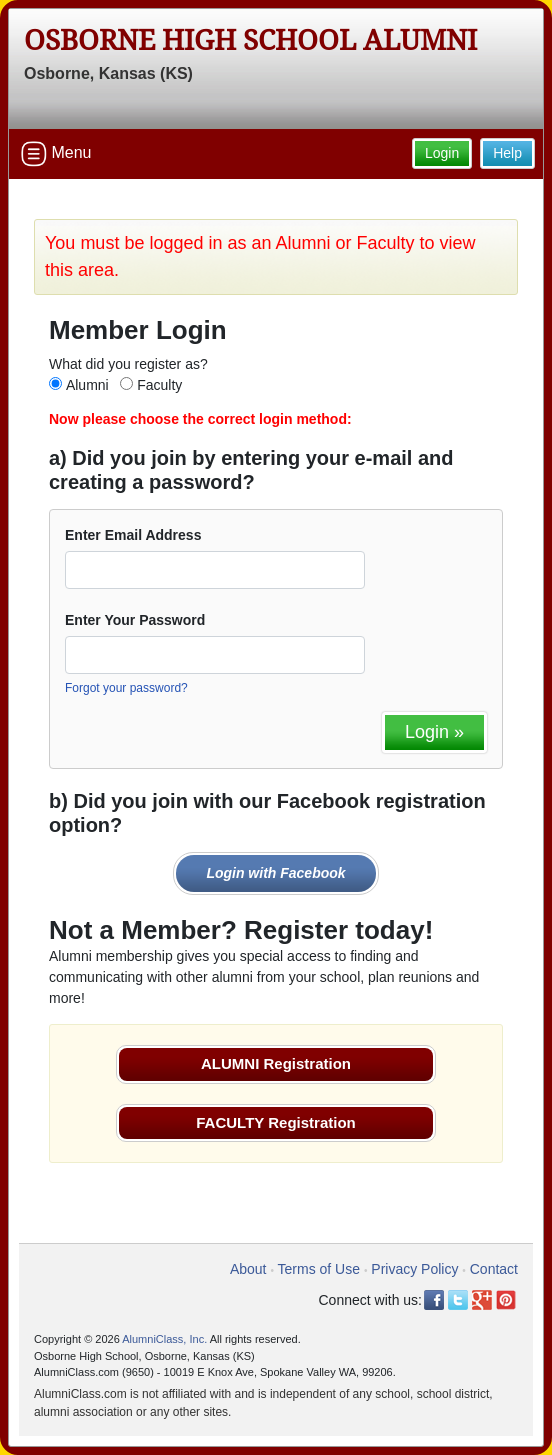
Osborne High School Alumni (250, 40)
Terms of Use (319, 1269)
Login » (434, 732)
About (248, 1269)
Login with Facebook (275, 873)
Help (507, 153)
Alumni (87, 385)
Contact (494, 1269)
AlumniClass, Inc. (164, 1339)
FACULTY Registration (275, 1122)
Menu (56, 154)
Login (442, 153)
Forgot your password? (126, 688)
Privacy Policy (414, 1269)
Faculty (159, 385)
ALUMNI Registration (276, 1063)
